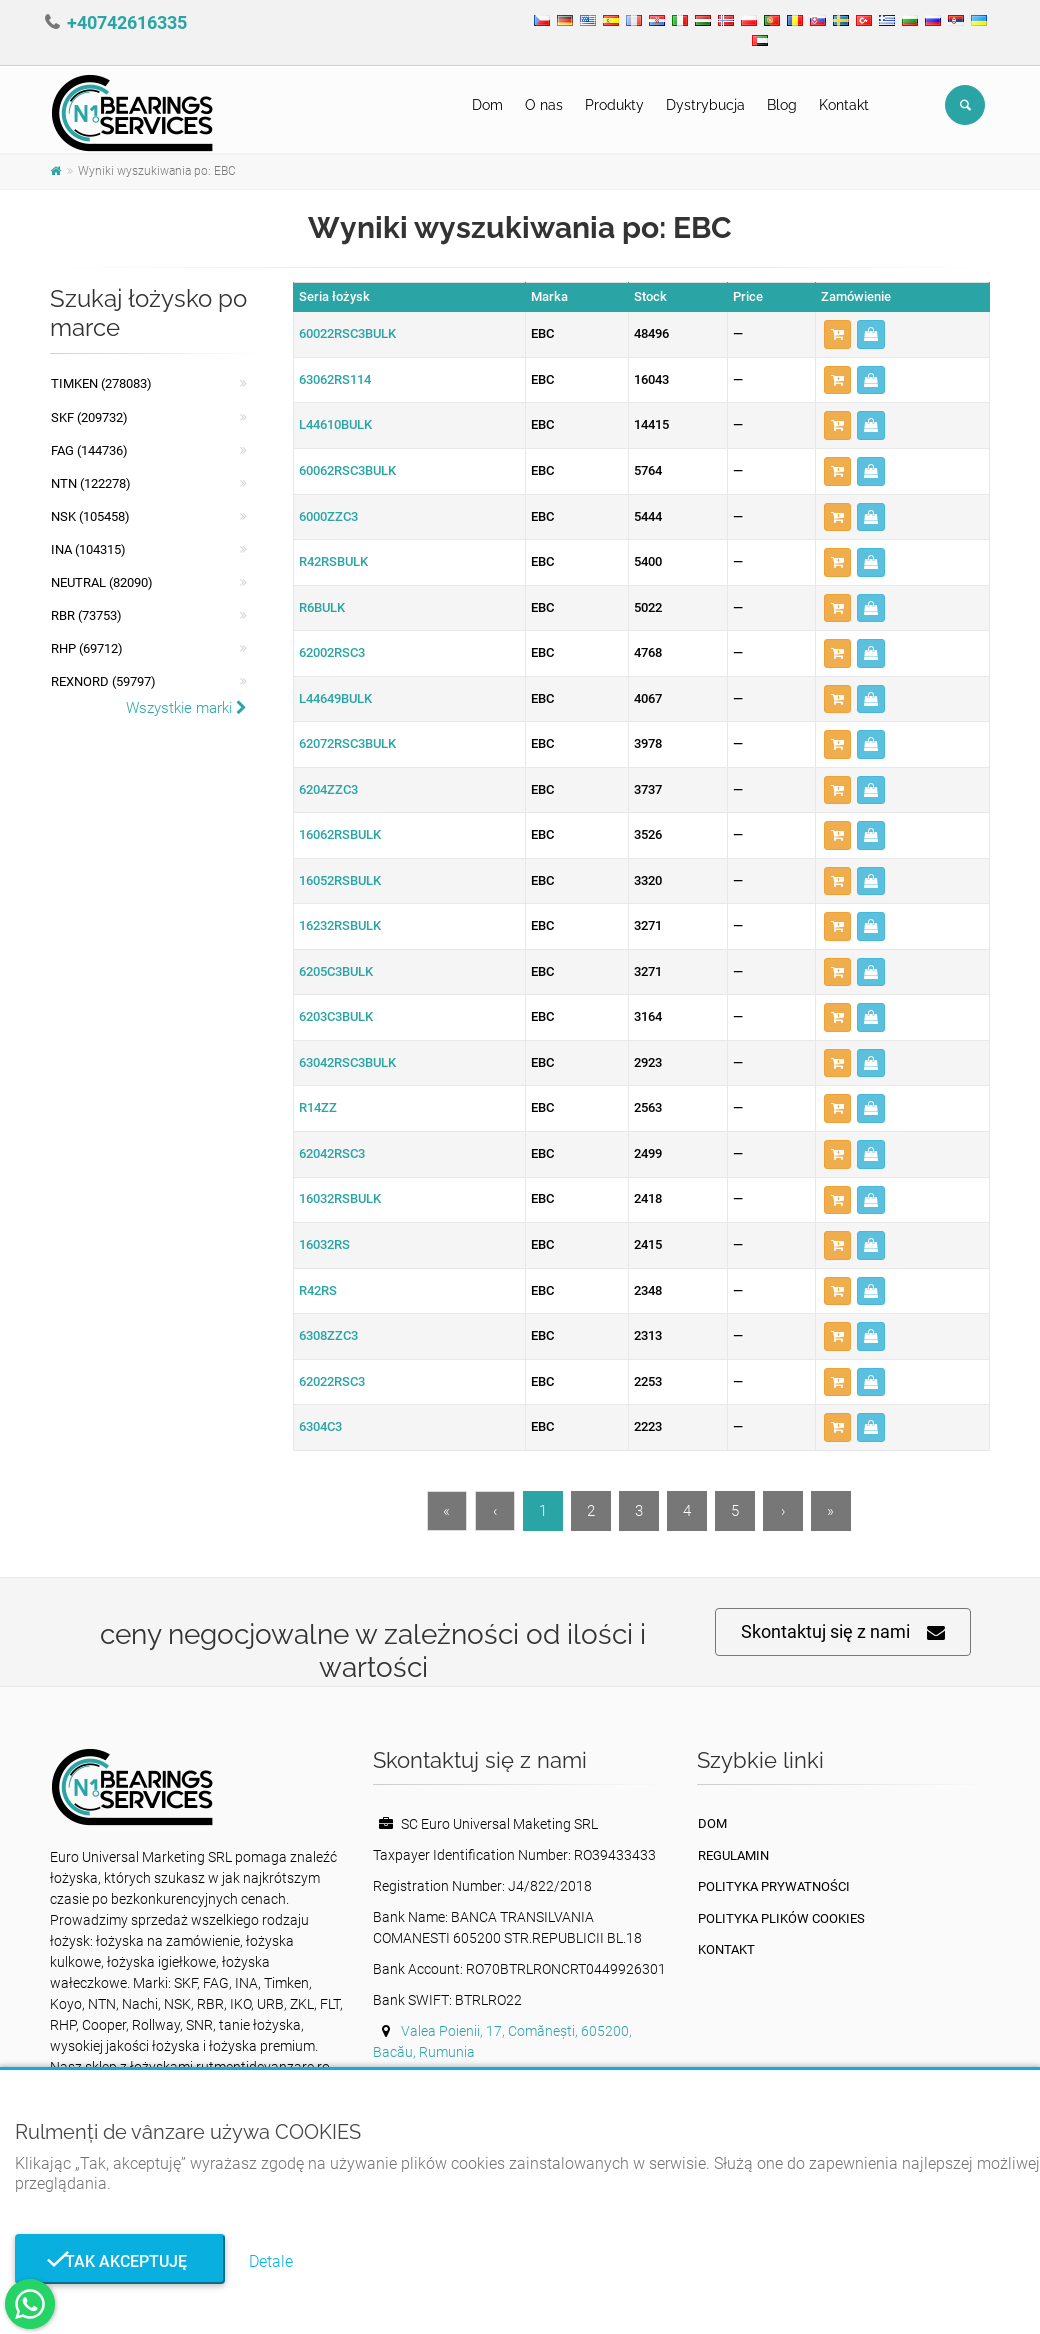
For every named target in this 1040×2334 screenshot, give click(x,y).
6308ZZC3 (328, 1335)
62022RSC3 (332, 1381)
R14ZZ (318, 1107)
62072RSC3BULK (347, 743)
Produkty (614, 105)
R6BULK (322, 607)
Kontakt (844, 105)
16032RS (324, 1244)
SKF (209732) (89, 417)
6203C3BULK (336, 1016)
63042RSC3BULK (347, 1062)
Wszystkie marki (186, 708)
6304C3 (320, 1426)
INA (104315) (88, 549)
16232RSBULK (340, 925)
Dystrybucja (705, 105)
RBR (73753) (86, 615)
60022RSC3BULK (347, 333)
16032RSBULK (340, 1198)
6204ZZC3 (328, 789)
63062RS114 (335, 379)
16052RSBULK (340, 880)
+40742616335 (127, 22)
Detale (271, 2261)
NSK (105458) (90, 516)
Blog (782, 105)
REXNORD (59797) (103, 681)
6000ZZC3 (328, 516)
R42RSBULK (333, 561)
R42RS (318, 1290)
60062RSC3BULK (347, 470)
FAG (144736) (89, 450)
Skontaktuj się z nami (843, 1632)
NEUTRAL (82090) (102, 582)
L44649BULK (335, 698)
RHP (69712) (87, 648)
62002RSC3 (332, 652)
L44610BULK (335, 424)
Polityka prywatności (774, 1886)
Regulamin (733, 1855)
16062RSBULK (340, 834)
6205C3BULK (336, 971)
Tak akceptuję (120, 2261)
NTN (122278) (91, 483)
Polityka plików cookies (781, 1918)
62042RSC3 (332, 1153)
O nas (544, 105)
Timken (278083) (101, 383)
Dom (487, 105)
